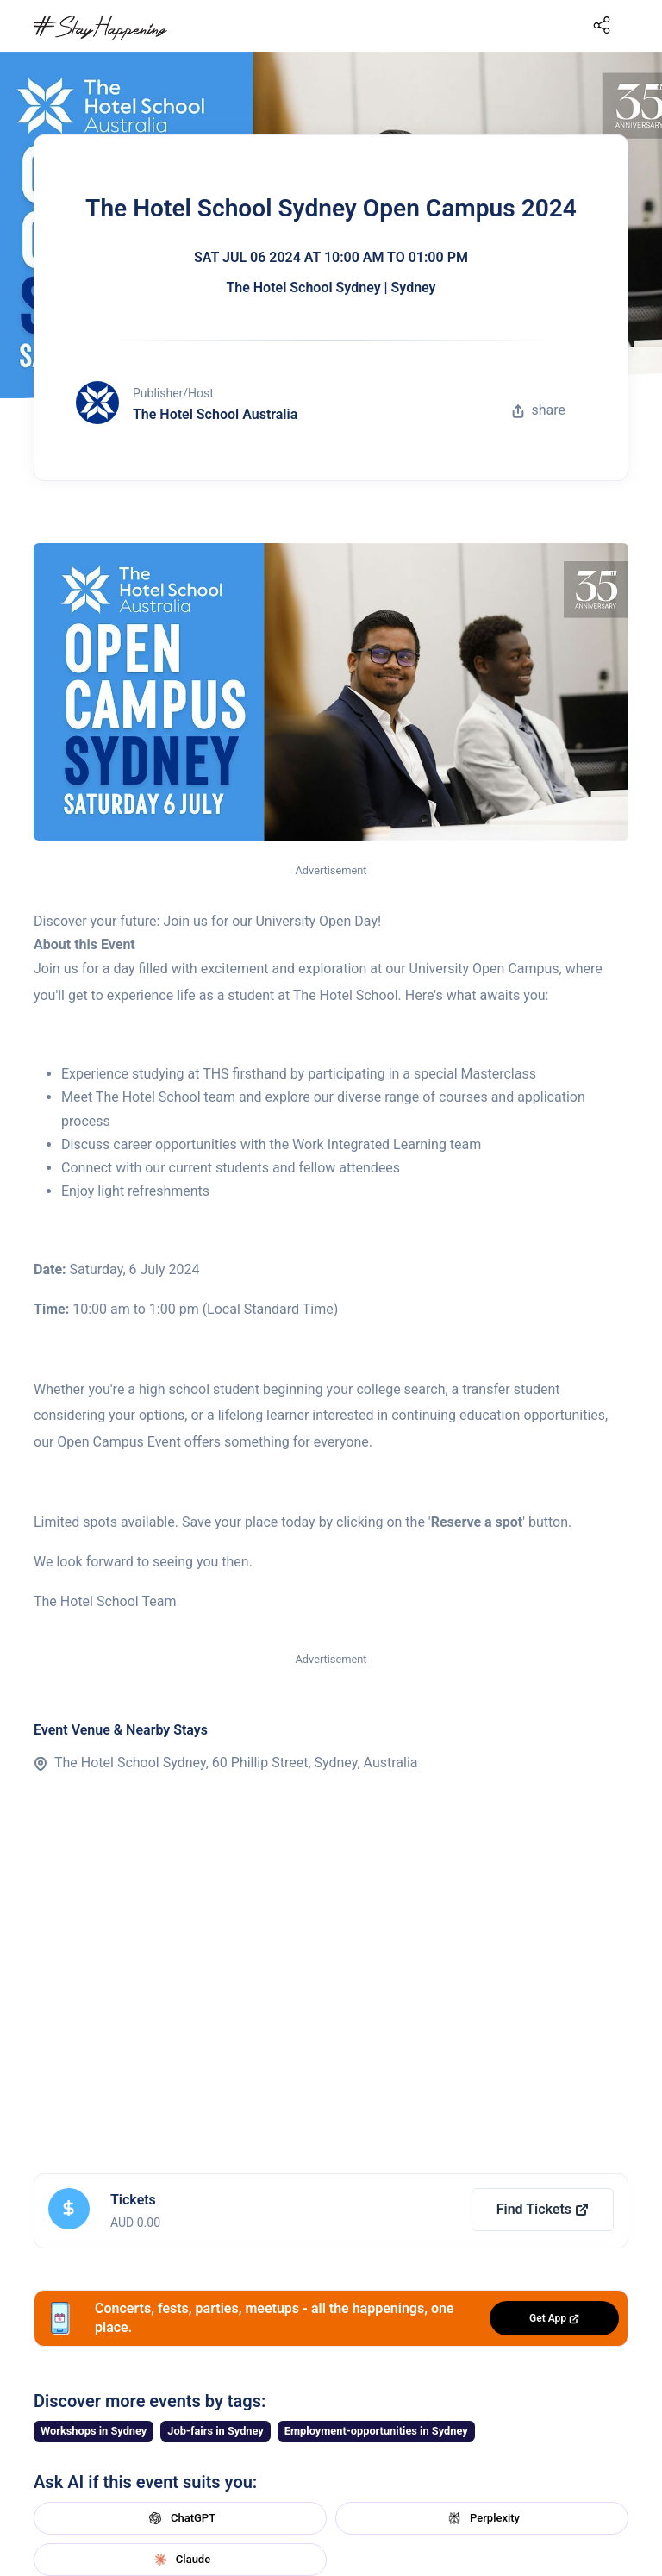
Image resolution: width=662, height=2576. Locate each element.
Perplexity (482, 2518)
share (538, 410)
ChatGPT (180, 2518)
